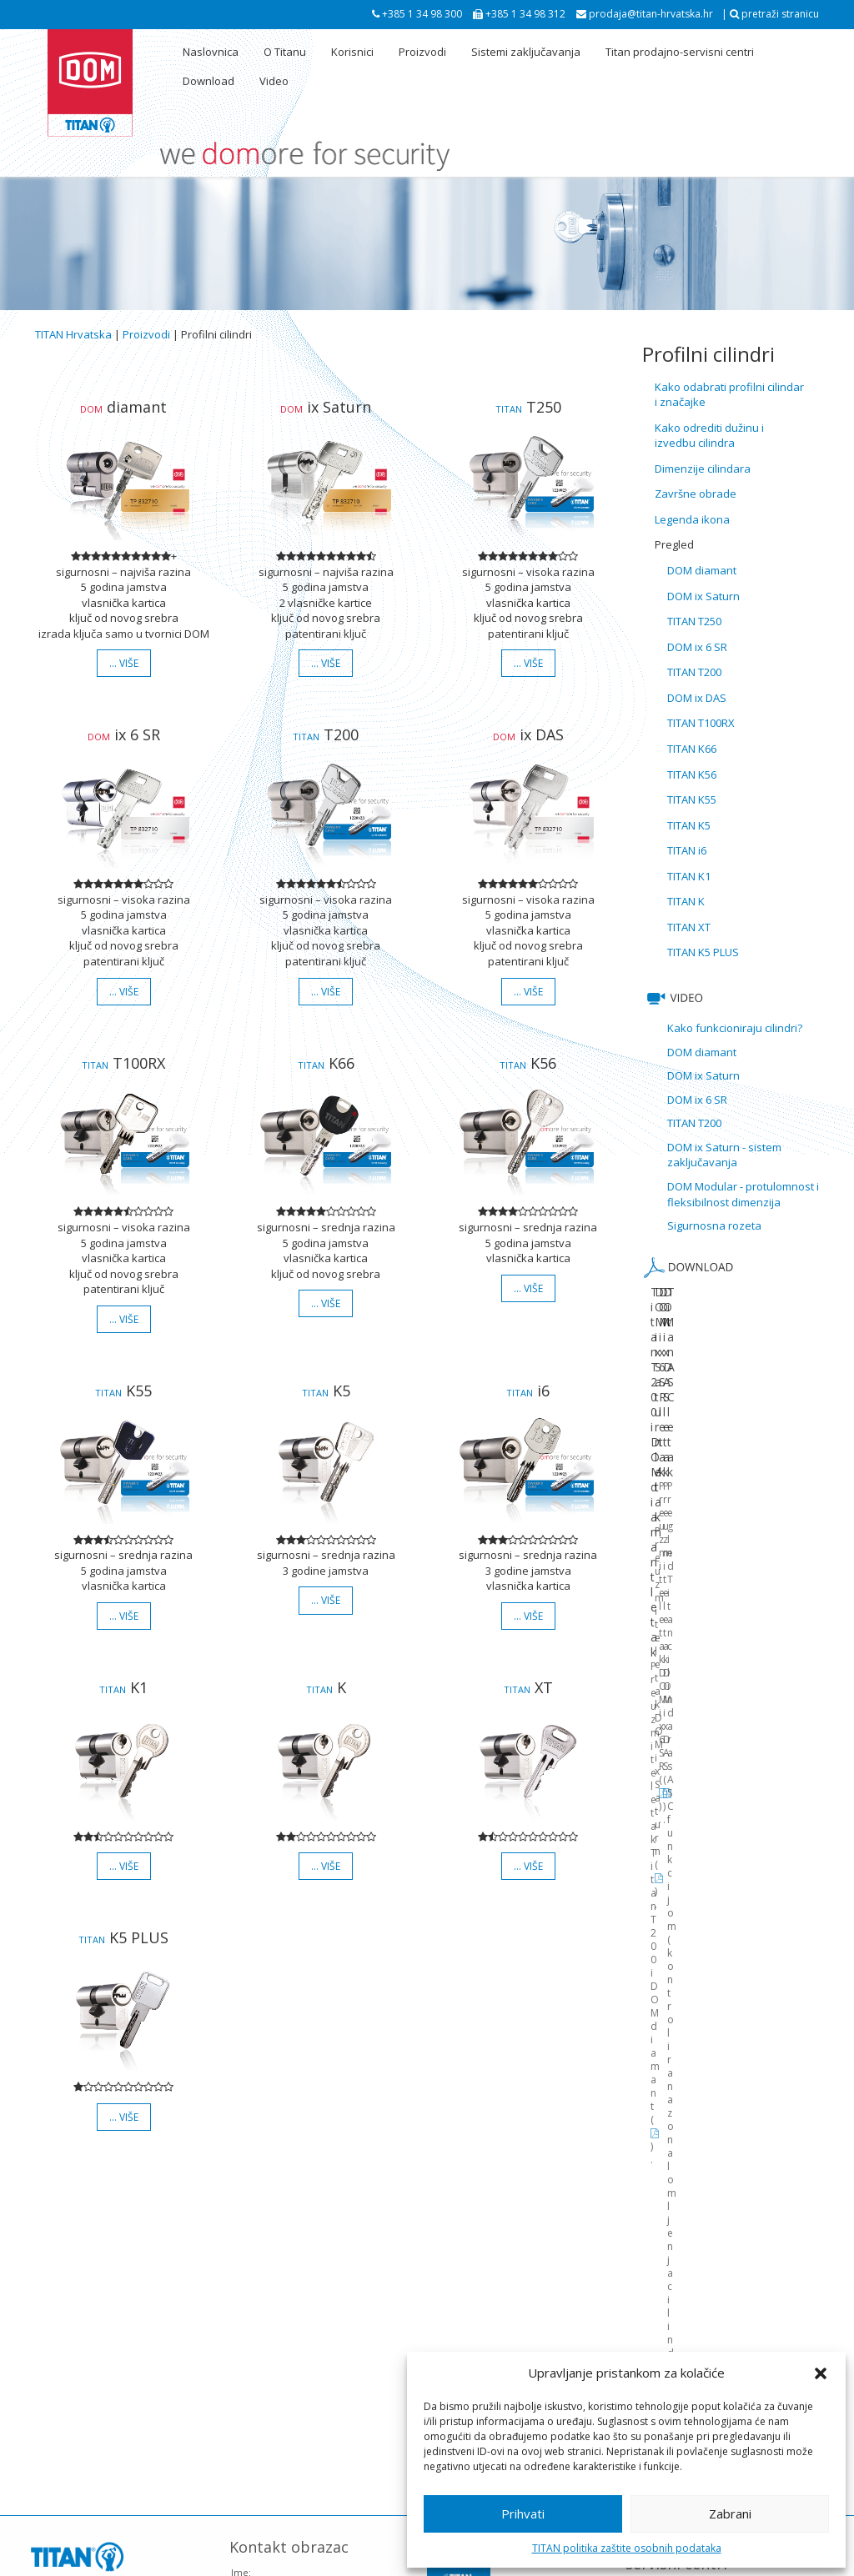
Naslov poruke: (264, 2331)
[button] (820, 2373)
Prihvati (523, 2513)
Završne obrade (695, 493)
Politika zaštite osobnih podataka (401, 2560)
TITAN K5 (689, 825)
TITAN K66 (691, 748)
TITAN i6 (686, 850)
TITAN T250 (694, 621)
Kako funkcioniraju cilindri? (734, 1027)
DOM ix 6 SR (697, 646)
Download (208, 80)
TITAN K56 (691, 774)
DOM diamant (701, 570)
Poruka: (248, 2369)
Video (274, 80)
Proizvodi (422, 51)
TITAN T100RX (701, 722)
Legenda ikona (692, 519)
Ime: (241, 2256)
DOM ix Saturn (703, 596)
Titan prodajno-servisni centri (679, 51)
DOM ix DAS (696, 697)
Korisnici (352, 51)
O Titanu (285, 51)
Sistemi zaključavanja (525, 51)
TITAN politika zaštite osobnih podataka (626, 2548)
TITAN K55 (691, 799)
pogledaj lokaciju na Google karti (107, 2337)
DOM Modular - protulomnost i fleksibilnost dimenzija (743, 1194)
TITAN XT (689, 927)
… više (123, 663)
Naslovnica (211, 51)
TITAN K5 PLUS (703, 952)
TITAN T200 (694, 671)
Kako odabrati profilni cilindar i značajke (729, 394)
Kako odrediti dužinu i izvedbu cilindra (709, 435)
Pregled (674, 544)
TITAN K (686, 901)
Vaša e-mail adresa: (274, 2294)
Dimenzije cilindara (703, 468)
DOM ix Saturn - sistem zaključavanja (724, 1155)
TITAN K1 (689, 876)
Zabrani (730, 2513)
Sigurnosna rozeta (714, 1225)
